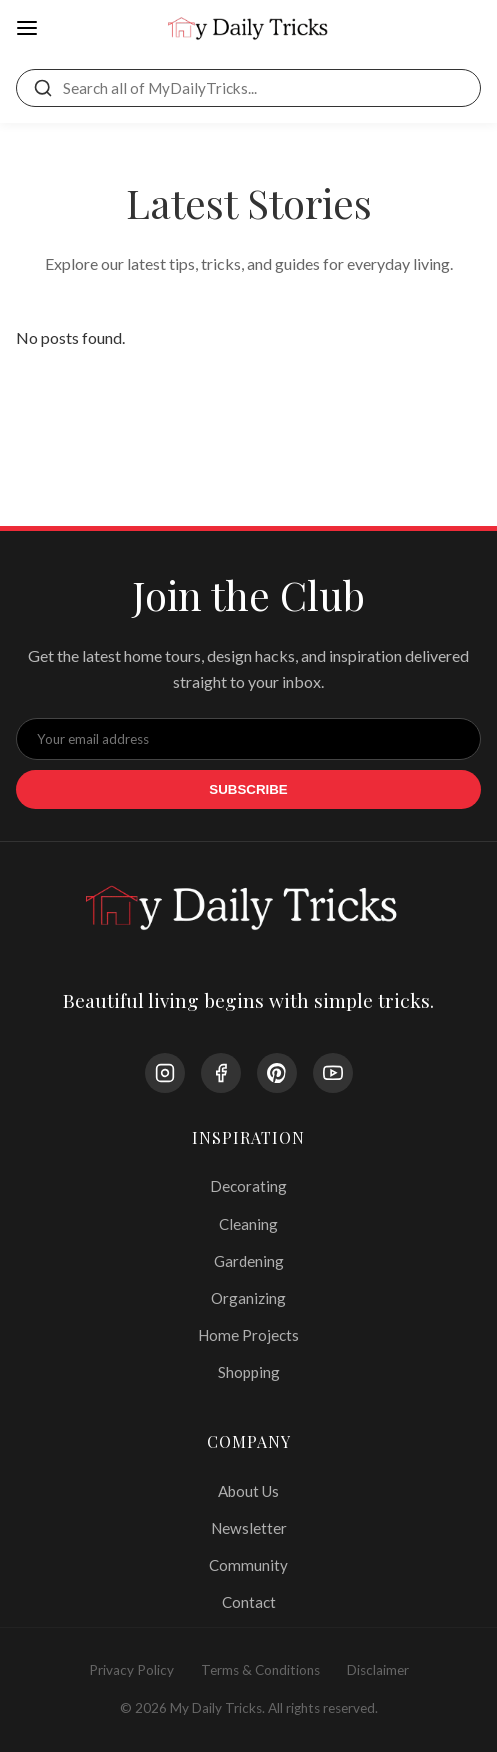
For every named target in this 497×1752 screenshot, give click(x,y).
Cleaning (248, 1224)
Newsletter (249, 1528)
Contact (249, 1602)
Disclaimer (378, 1670)
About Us (248, 1491)
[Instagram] (165, 1073)
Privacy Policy (131, 1670)
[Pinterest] (277, 1073)
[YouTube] (333, 1073)
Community (248, 1565)
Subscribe (248, 789)
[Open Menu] (27, 29)
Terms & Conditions (260, 1670)
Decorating (248, 1186)
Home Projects (248, 1335)
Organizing (248, 1298)
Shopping (249, 1372)
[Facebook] (221, 1073)
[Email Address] (248, 739)
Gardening (249, 1261)
